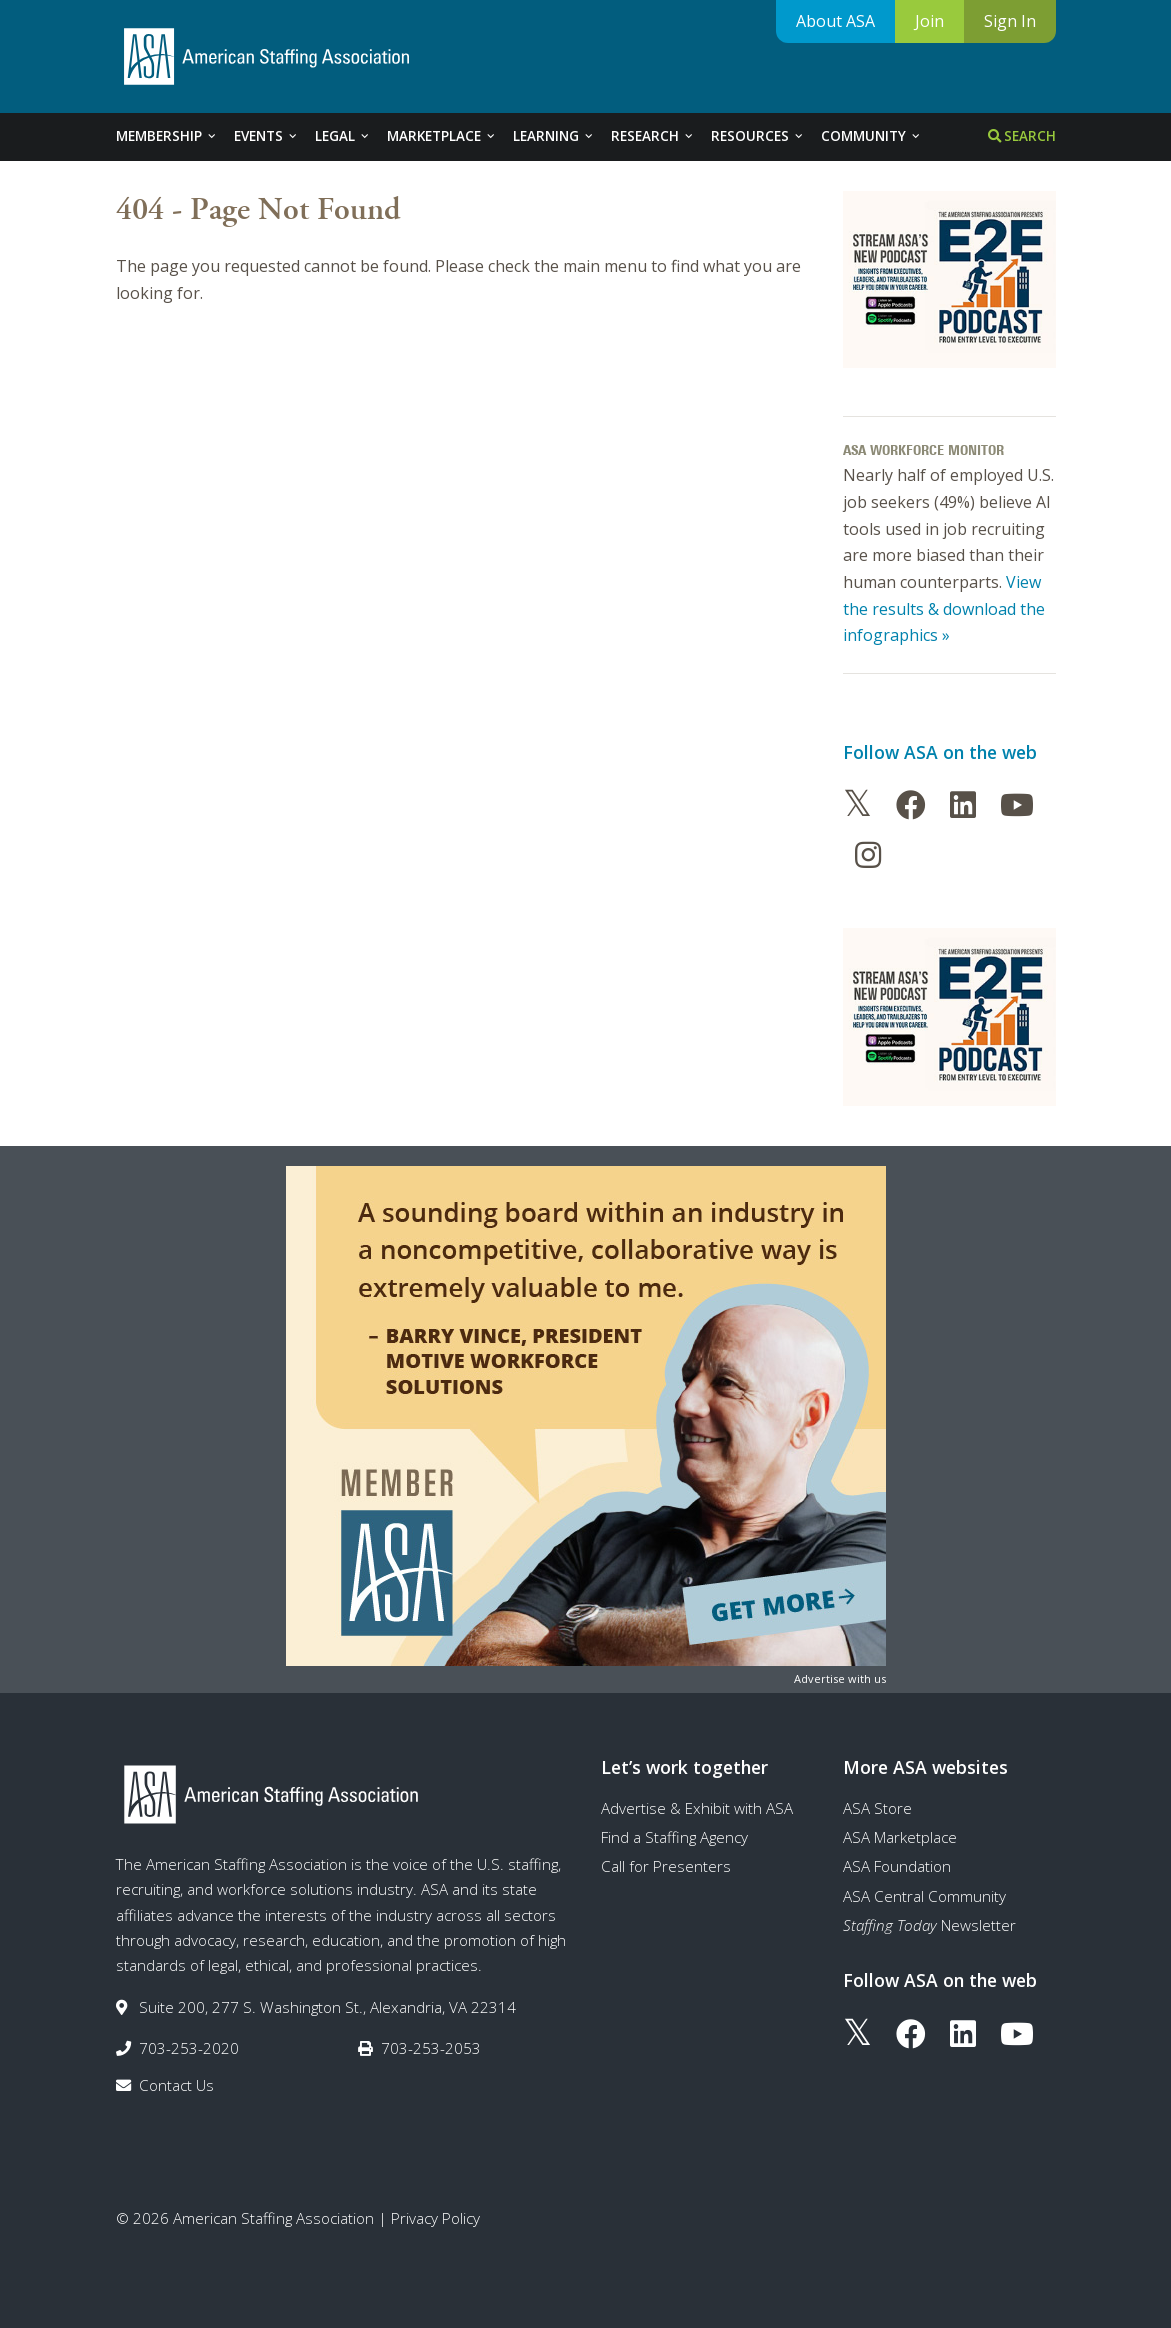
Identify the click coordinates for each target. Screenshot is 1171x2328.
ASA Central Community (924, 1896)
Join (929, 21)
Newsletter (929, 1925)
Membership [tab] (167, 136)
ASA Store (877, 1808)
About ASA (835, 21)
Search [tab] (1022, 136)
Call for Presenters (666, 1866)
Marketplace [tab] (442, 136)
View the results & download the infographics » (944, 608)
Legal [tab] (343, 136)
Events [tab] (266, 136)
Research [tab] (653, 136)
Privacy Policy (435, 2218)
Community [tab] (871, 136)
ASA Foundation (897, 1866)
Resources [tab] (758, 136)
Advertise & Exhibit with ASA (697, 1808)
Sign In (1010, 21)
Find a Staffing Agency (674, 1837)
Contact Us (176, 2085)
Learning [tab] (554, 136)
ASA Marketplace (900, 1837)
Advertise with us (840, 1678)
